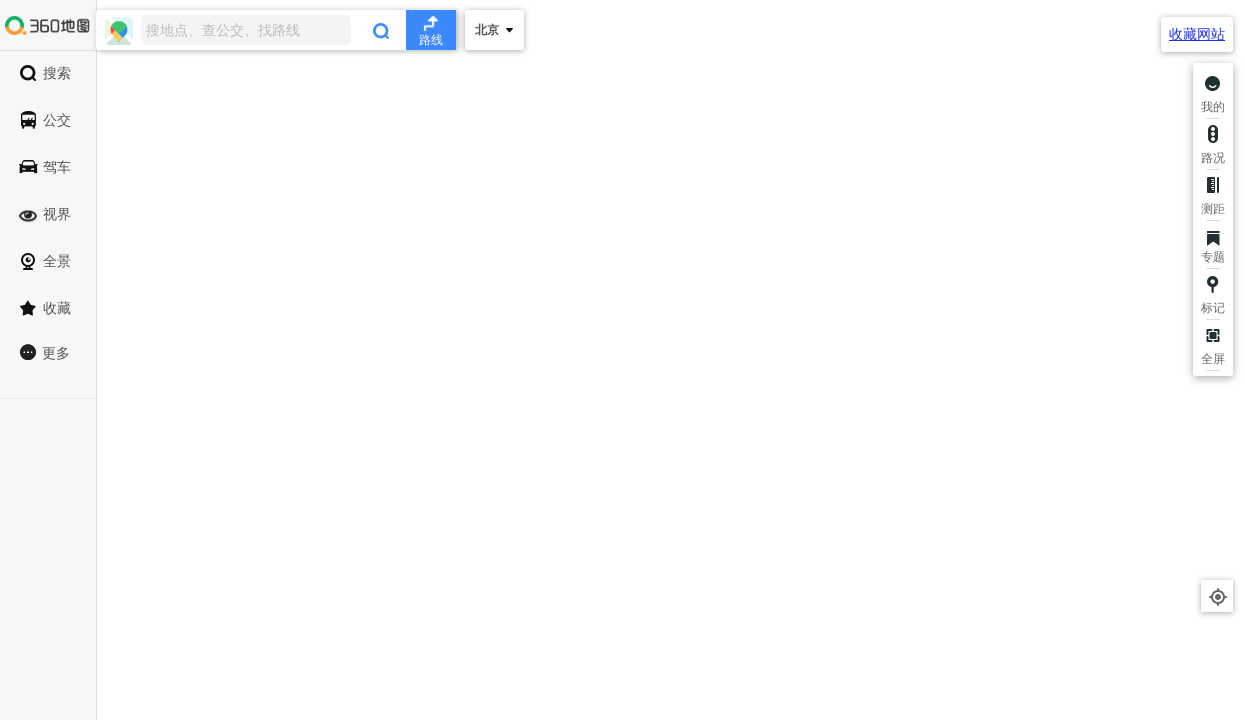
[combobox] (276, 30)
